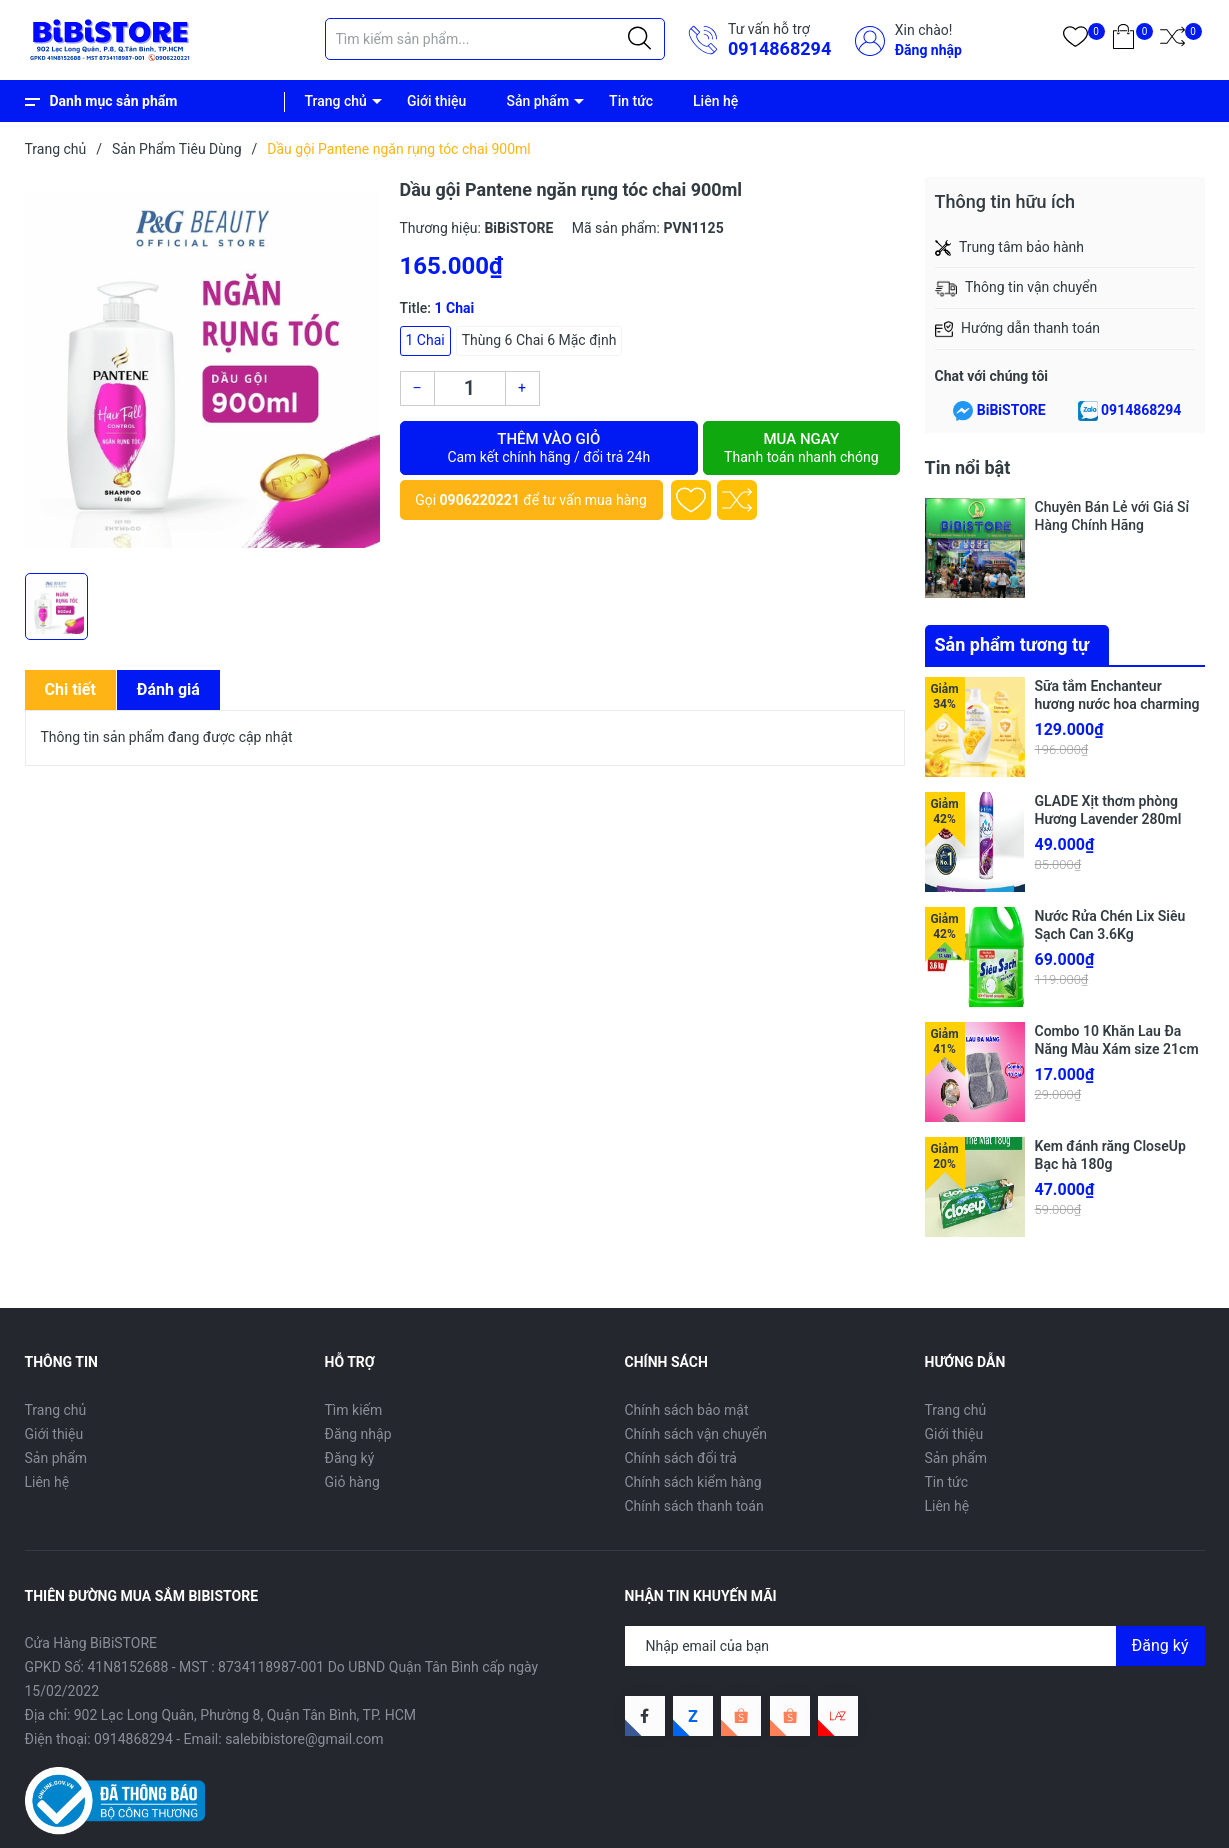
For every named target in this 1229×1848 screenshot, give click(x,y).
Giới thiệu (437, 101)
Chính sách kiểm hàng (693, 1482)
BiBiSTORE (1011, 410)
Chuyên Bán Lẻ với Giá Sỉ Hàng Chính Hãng (1112, 516)
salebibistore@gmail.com (304, 1739)
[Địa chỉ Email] (915, 1646)
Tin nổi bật (968, 467)
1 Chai (425, 340)
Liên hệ (715, 101)
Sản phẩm (537, 101)
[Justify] (639, 39)
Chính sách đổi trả (681, 1458)
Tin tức (631, 101)
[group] (202, 370)
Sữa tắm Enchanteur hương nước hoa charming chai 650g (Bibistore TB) (1117, 704)
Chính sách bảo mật (687, 1410)
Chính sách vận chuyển (696, 1434)
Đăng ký (350, 1458)
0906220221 (480, 500)
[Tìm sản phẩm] (495, 39)
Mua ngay (801, 448)
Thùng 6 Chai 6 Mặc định (539, 340)
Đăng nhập (928, 50)
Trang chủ (336, 101)
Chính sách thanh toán (694, 1506)
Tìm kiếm (354, 1410)
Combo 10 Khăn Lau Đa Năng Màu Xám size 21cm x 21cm (1117, 1049)
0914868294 (779, 48)
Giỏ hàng (352, 1482)
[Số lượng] (470, 388)
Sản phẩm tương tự (1012, 644)
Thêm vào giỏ (549, 448)
